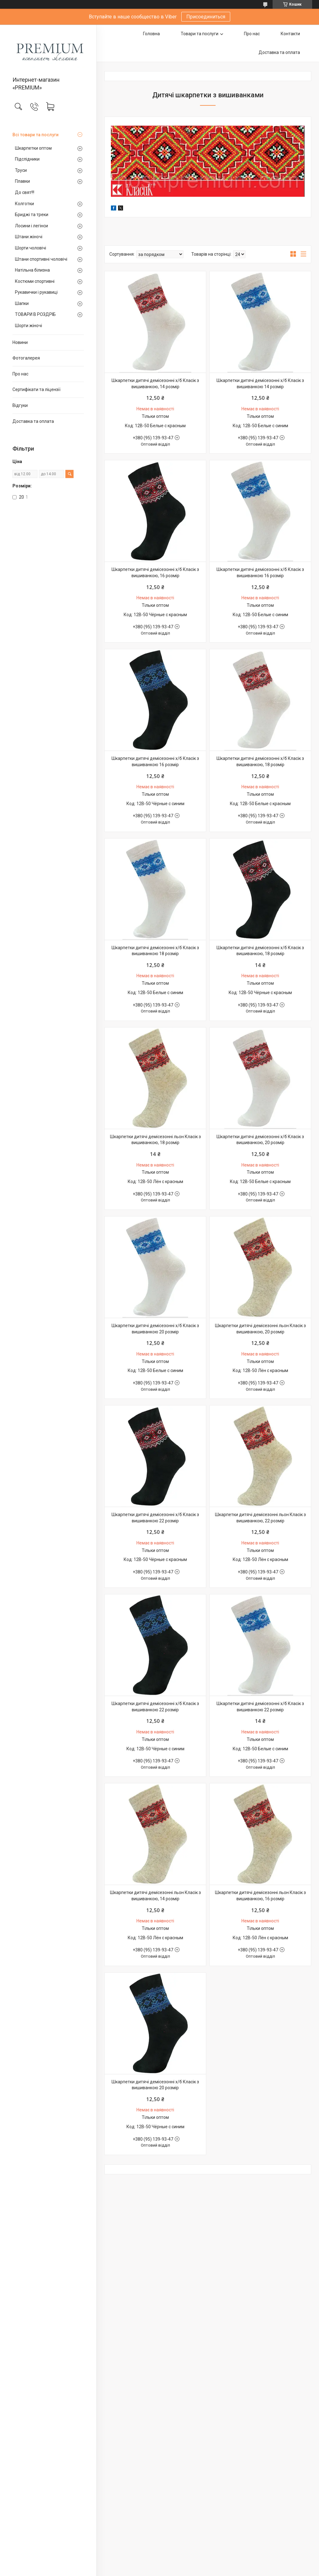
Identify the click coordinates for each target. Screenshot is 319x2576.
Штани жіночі (28, 236)
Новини (20, 342)
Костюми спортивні (35, 281)
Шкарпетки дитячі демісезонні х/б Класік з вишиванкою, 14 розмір (155, 383)
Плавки (22, 181)
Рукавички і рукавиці (36, 292)
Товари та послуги (199, 33)
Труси (21, 170)
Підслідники (27, 159)
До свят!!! (24, 192)
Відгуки (20, 405)
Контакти (290, 33)
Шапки (22, 303)
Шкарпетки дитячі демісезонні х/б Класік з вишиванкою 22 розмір (155, 1517)
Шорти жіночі (28, 325)
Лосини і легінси (31, 225)
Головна (151, 33)
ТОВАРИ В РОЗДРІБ (35, 314)
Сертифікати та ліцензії (36, 389)
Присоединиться (205, 17)
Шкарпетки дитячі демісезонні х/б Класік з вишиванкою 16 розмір (260, 572)
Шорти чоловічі (30, 247)
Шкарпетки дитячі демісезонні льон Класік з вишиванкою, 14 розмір (155, 1895)
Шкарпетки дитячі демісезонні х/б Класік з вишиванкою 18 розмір (155, 950)
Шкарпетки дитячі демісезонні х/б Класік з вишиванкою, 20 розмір (260, 1139)
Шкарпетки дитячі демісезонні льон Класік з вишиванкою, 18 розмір (155, 1139)
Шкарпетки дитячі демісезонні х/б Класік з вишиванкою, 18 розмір (260, 761)
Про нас (20, 373)
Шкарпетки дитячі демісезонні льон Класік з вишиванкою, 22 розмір (260, 1517)
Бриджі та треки (31, 214)
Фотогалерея (26, 357)
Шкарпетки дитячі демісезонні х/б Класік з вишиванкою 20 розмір (155, 1328)
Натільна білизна (32, 270)
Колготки (24, 203)
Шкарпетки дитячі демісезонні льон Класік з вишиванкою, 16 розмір (260, 1895)
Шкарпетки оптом (33, 148)
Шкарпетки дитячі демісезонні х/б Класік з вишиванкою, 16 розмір (155, 572)
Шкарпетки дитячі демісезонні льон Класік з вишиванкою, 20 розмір (260, 1328)
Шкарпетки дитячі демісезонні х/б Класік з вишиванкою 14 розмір (260, 383)
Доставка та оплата (33, 421)
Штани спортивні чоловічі (41, 259)
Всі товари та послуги (35, 134)
